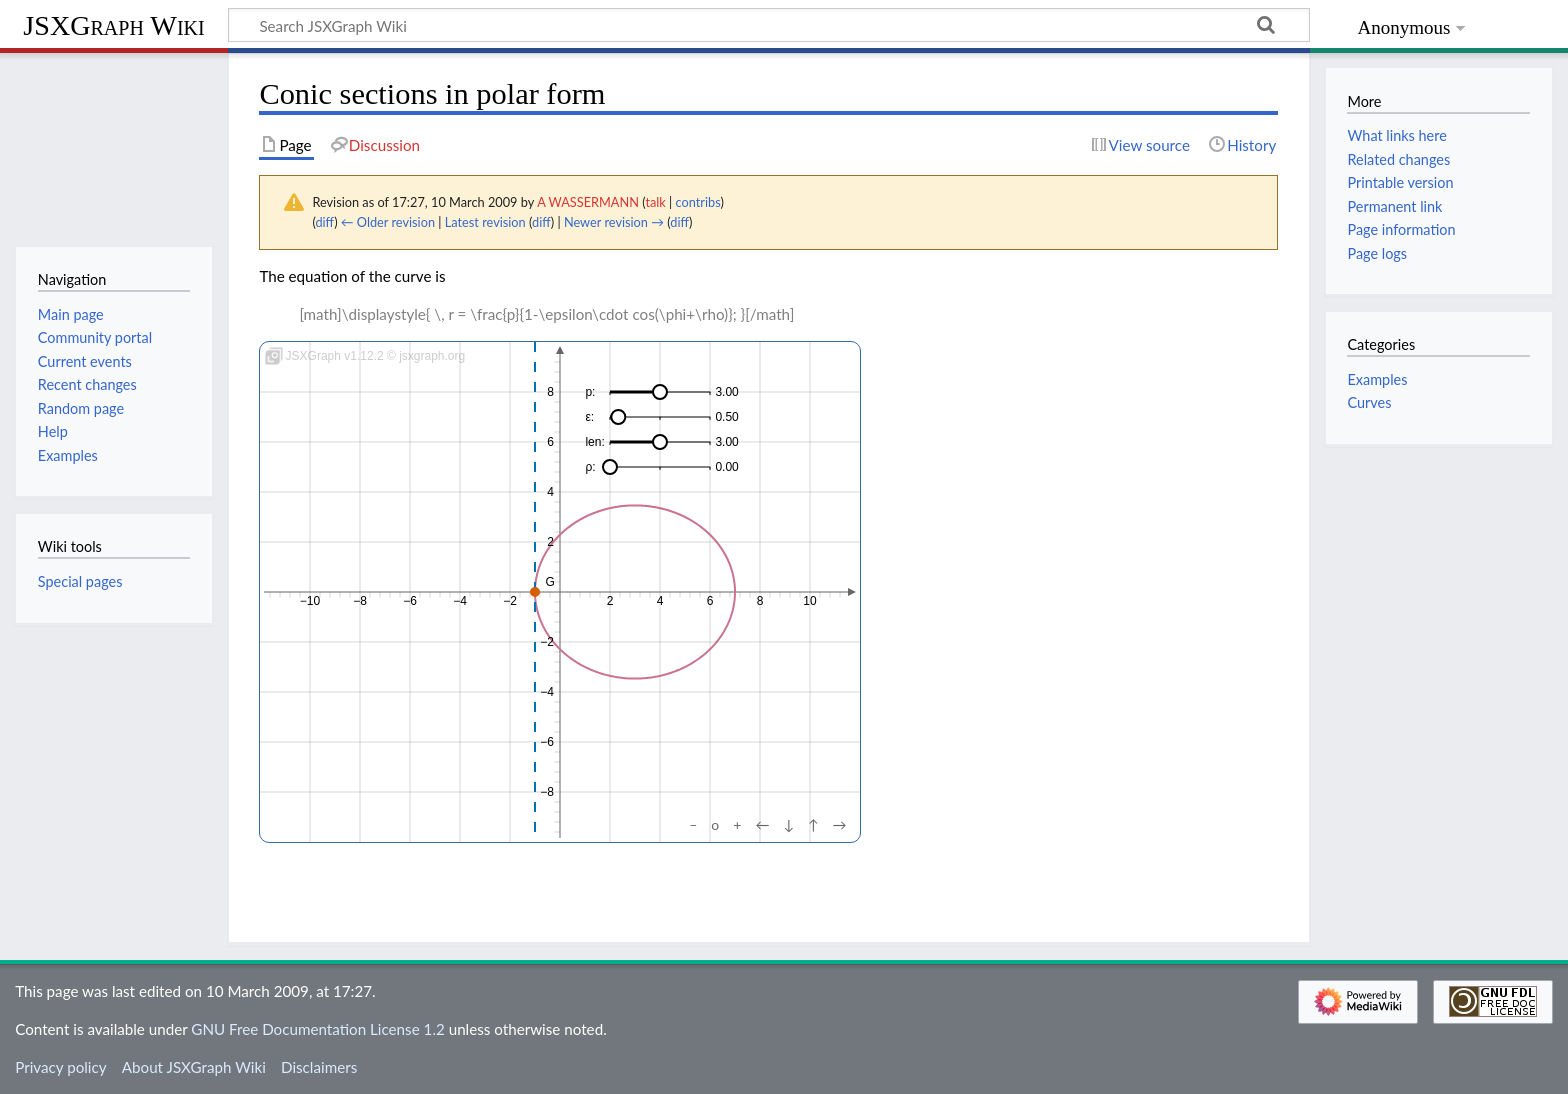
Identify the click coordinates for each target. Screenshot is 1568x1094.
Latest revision (485, 222)
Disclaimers (319, 1067)
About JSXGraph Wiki (194, 1067)
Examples (1377, 379)
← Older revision (388, 222)
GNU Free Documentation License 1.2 (317, 1029)
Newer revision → (614, 222)
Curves (1369, 402)
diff (324, 222)
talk (655, 202)
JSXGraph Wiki (113, 25)
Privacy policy (60, 1067)
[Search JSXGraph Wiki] (769, 25)
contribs (698, 202)
